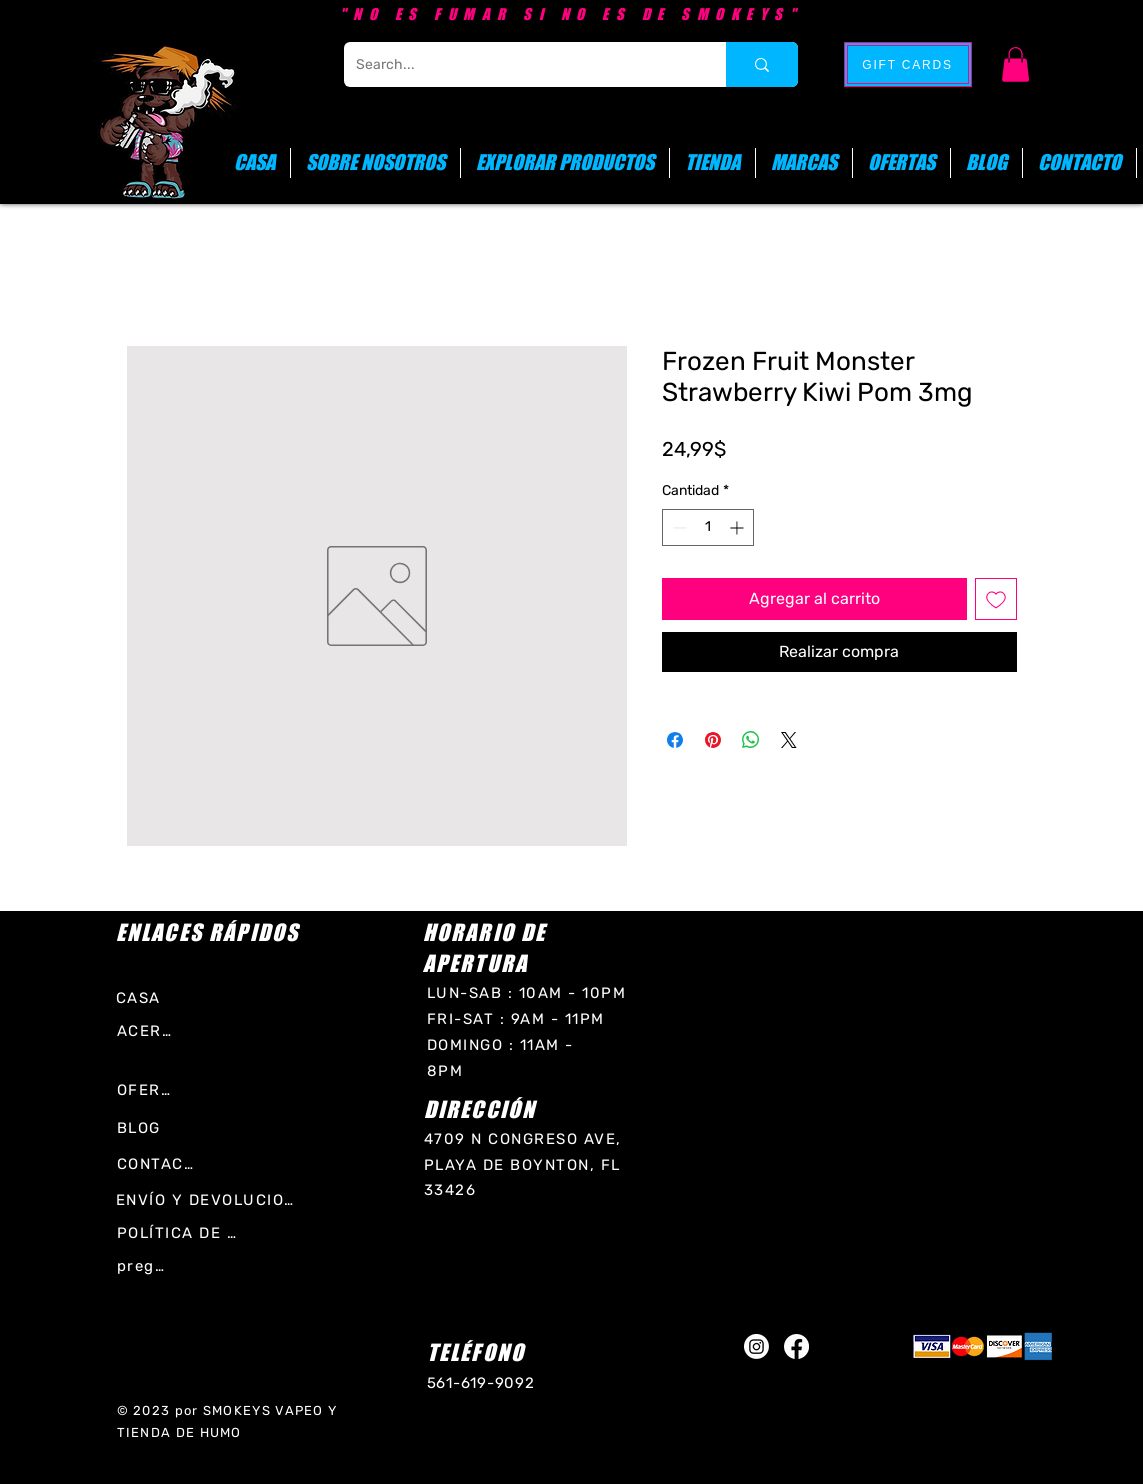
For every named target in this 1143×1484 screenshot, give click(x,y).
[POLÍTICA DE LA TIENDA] (181, 1232)
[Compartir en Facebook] (675, 740)
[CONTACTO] (158, 1163)
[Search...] (520, 64)
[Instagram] (756, 1346)
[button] (1015, 64)
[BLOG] (146, 1127)
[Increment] (738, 527)
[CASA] (149, 997)
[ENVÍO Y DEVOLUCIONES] (209, 1199)
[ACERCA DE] (150, 1030)
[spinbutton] (708, 527)
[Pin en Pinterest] (713, 740)
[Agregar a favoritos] (996, 599)
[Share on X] (789, 740)
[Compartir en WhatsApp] (751, 740)
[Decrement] (677, 527)
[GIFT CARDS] (908, 64)
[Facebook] (796, 1346)
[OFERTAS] (146, 1089)
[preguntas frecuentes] (143, 1265)
